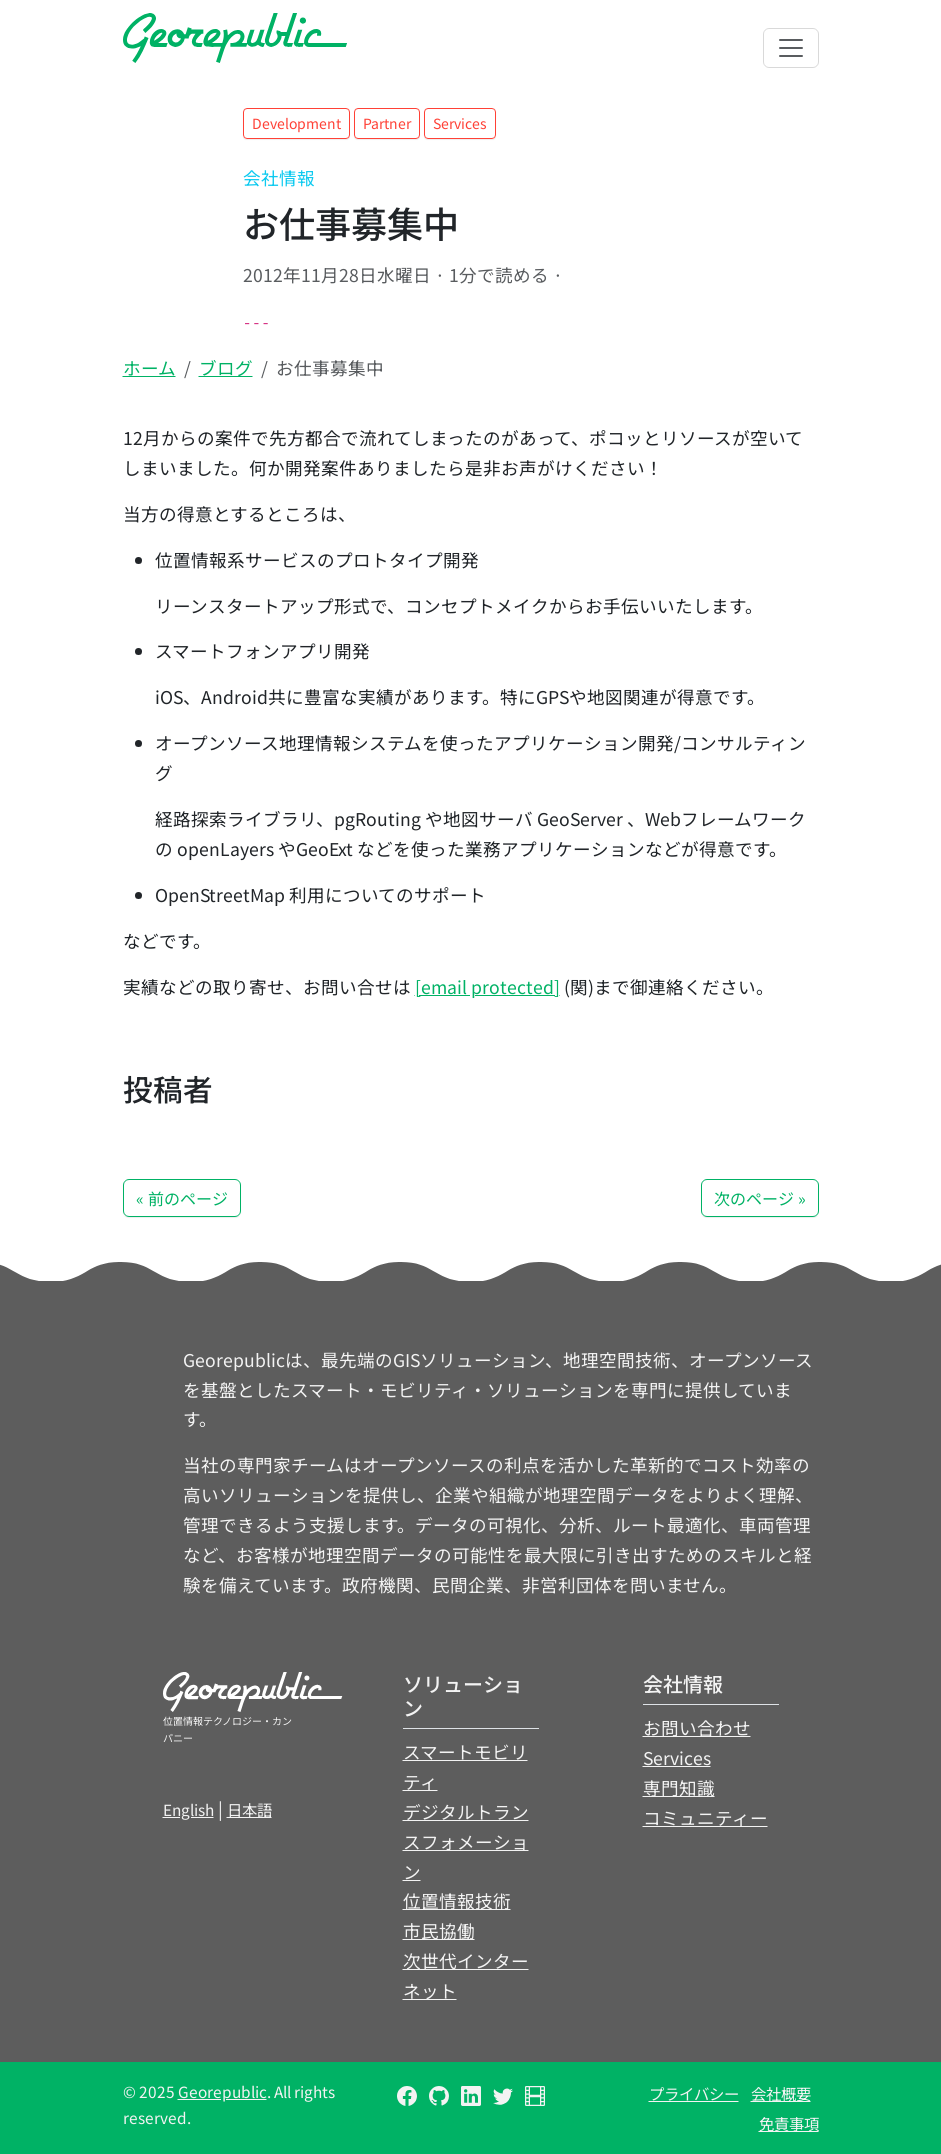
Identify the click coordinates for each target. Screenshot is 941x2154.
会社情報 (279, 177)
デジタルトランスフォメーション (466, 1841)
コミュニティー (705, 1817)
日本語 (249, 1809)
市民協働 (439, 1930)
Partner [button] (387, 123)
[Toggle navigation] (791, 48)
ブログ (226, 367)
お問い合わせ (697, 1727)
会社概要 (781, 2093)
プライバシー (694, 2093)
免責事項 (789, 2123)
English (188, 1809)
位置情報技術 (457, 1900)
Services (677, 1757)
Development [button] (296, 123)
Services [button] (460, 123)
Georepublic (222, 2091)
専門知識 (679, 1787)
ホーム (149, 367)
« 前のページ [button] (182, 1198)
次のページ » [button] (760, 1198)
